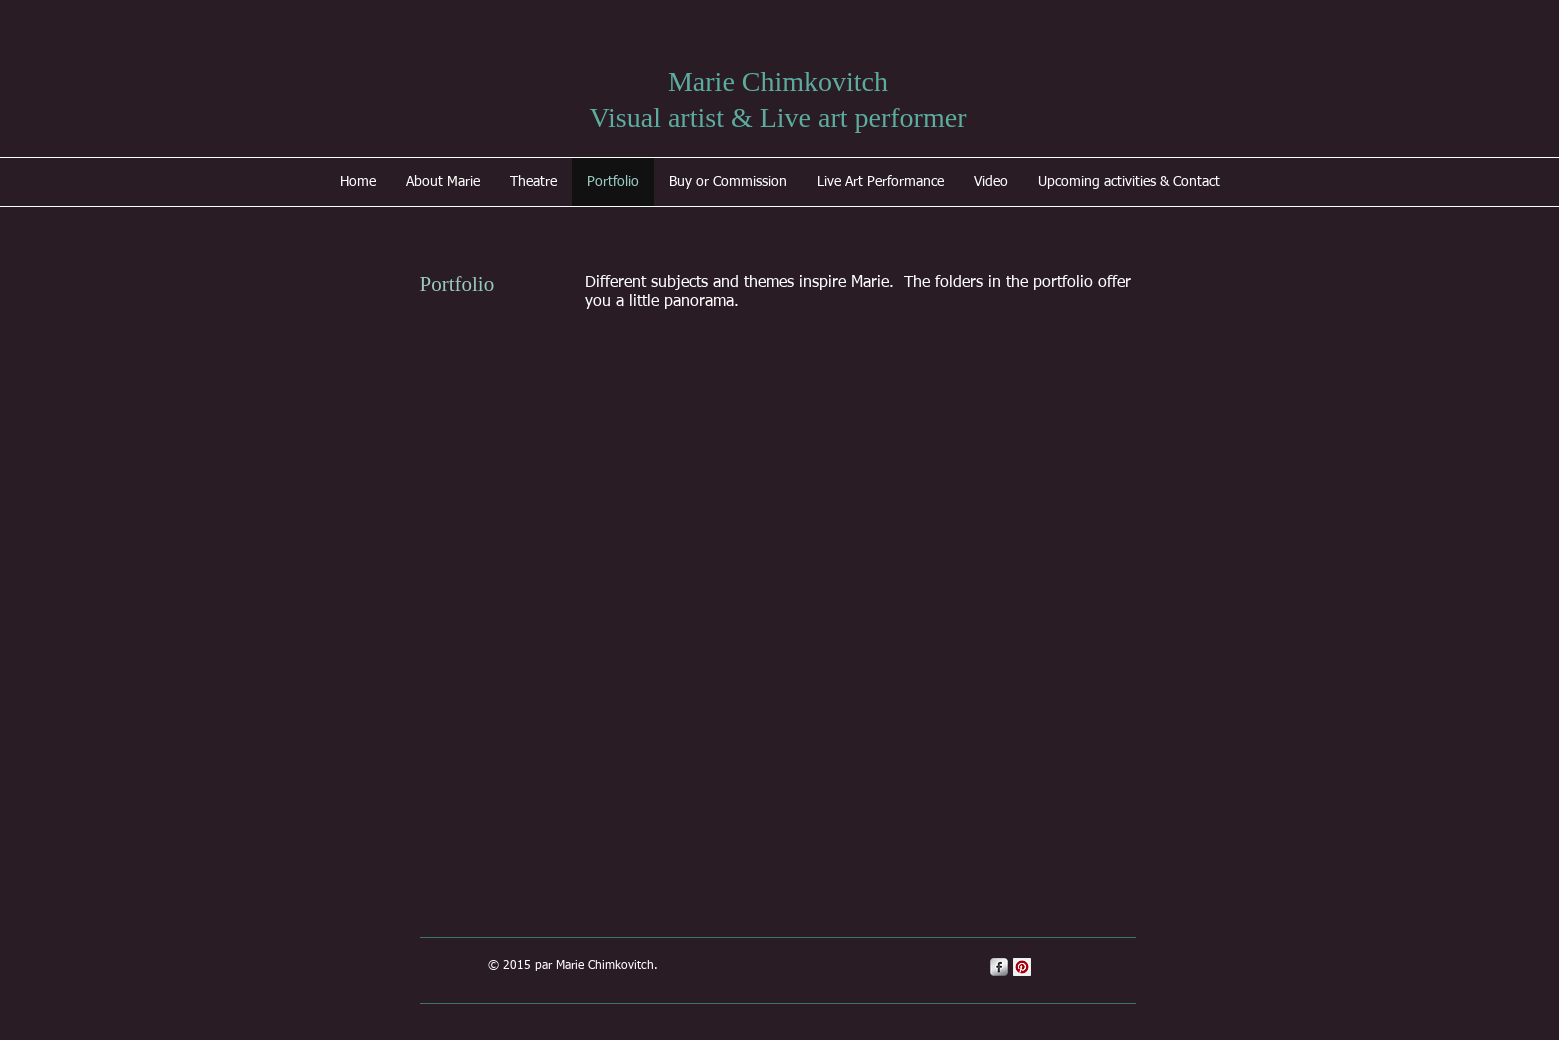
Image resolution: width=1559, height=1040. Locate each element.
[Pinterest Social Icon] (1022, 967)
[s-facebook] (999, 967)
